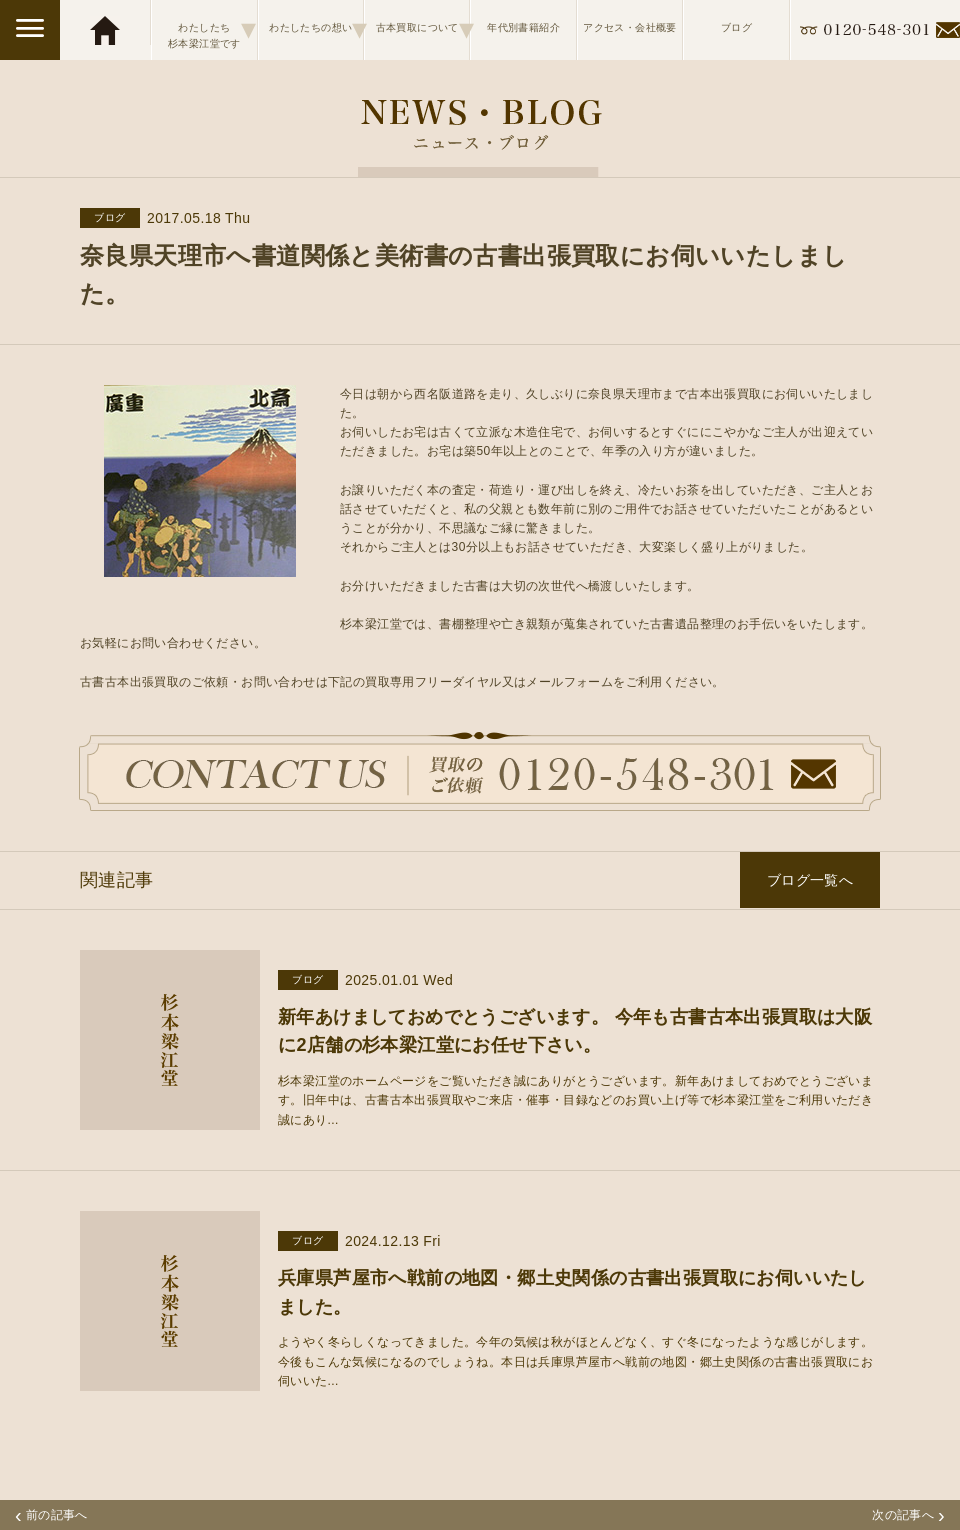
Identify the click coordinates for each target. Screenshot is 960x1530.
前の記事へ (51, 1515)
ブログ (736, 27)
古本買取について (423, 29)
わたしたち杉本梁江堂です (212, 29)
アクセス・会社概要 (630, 27)
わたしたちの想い (316, 29)
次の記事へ (908, 1515)
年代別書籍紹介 (523, 27)
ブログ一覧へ (810, 880)
